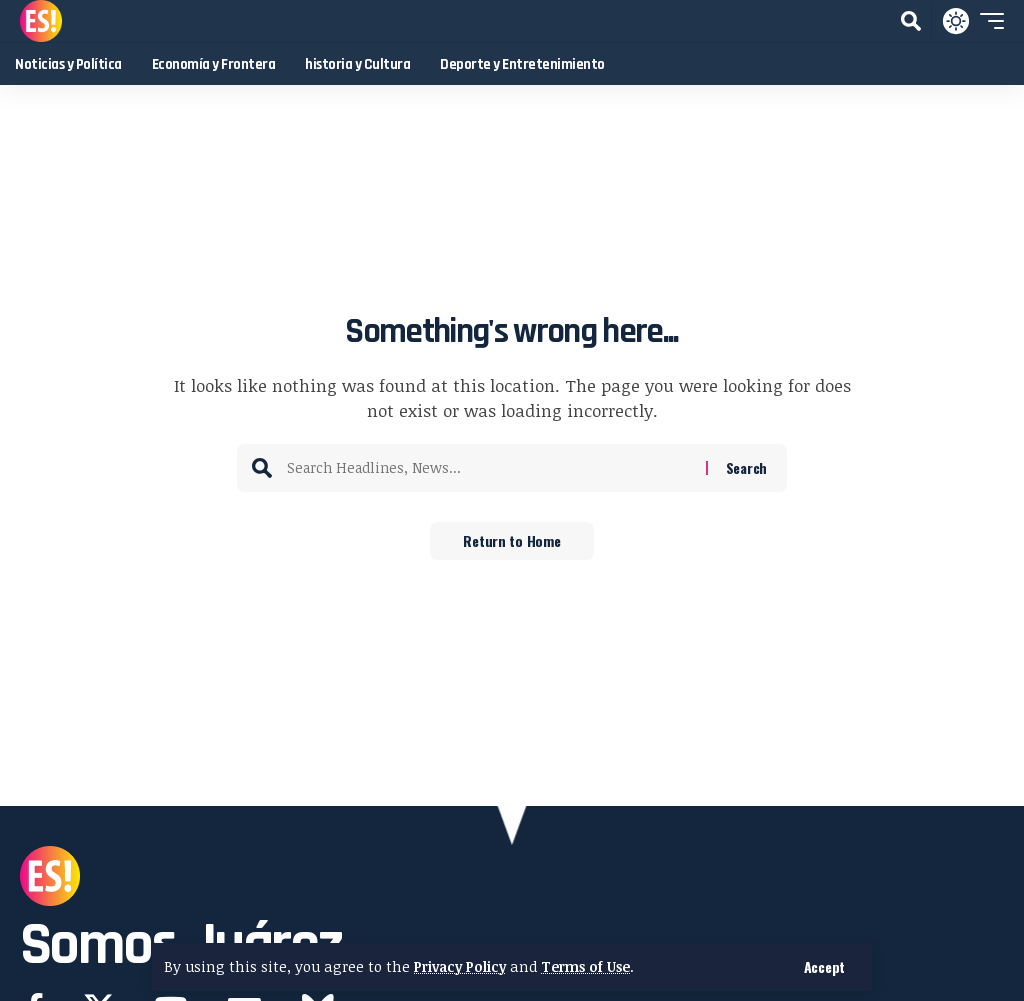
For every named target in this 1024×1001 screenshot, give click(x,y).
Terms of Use (595, 966)
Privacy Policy (463, 966)
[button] (824, 967)
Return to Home (511, 541)
